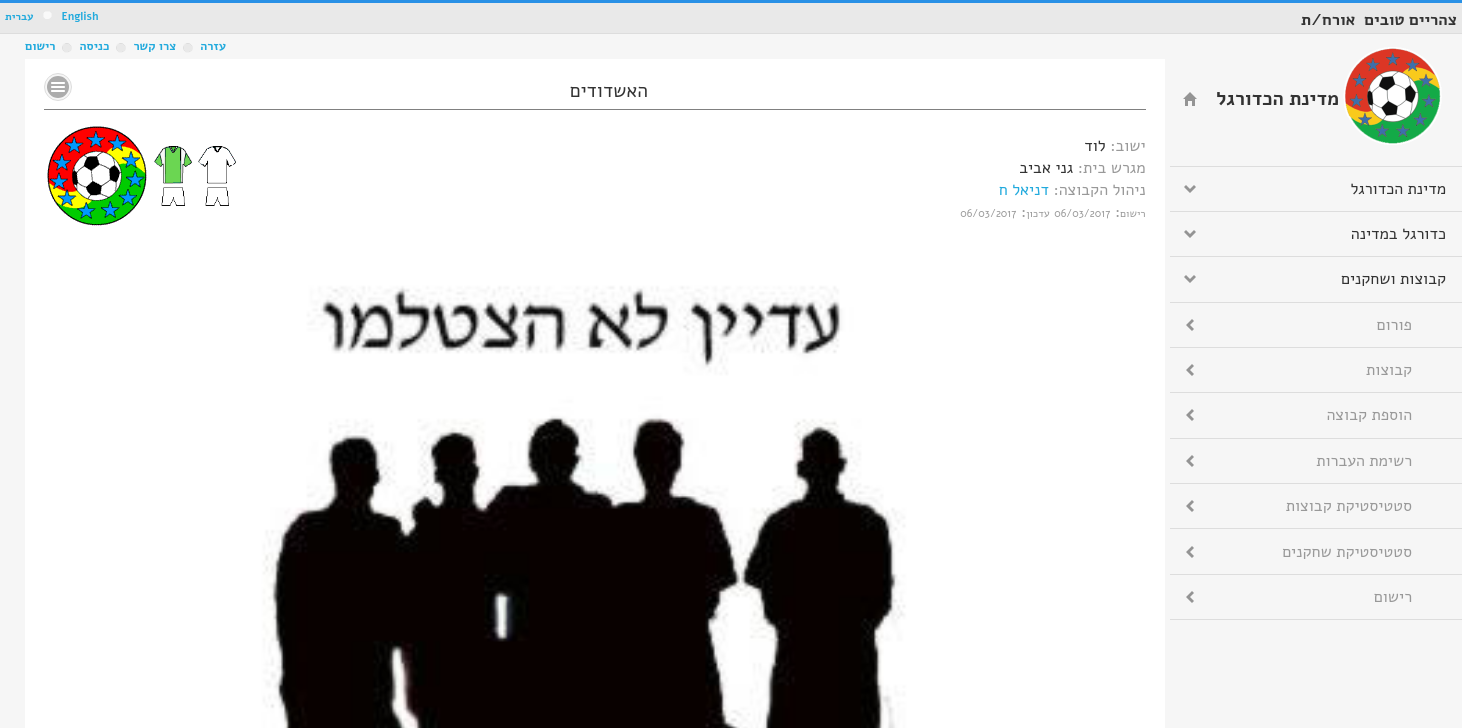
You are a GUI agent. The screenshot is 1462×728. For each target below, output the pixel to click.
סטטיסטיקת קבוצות (1349, 506)
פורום (1394, 325)
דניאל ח (1024, 190)
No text (58, 87)
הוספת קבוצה (1369, 415)
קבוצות (1389, 370)
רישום (40, 46)
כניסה (94, 46)
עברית (19, 16)
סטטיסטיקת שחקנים (1347, 552)
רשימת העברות (1364, 461)
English (79, 16)
